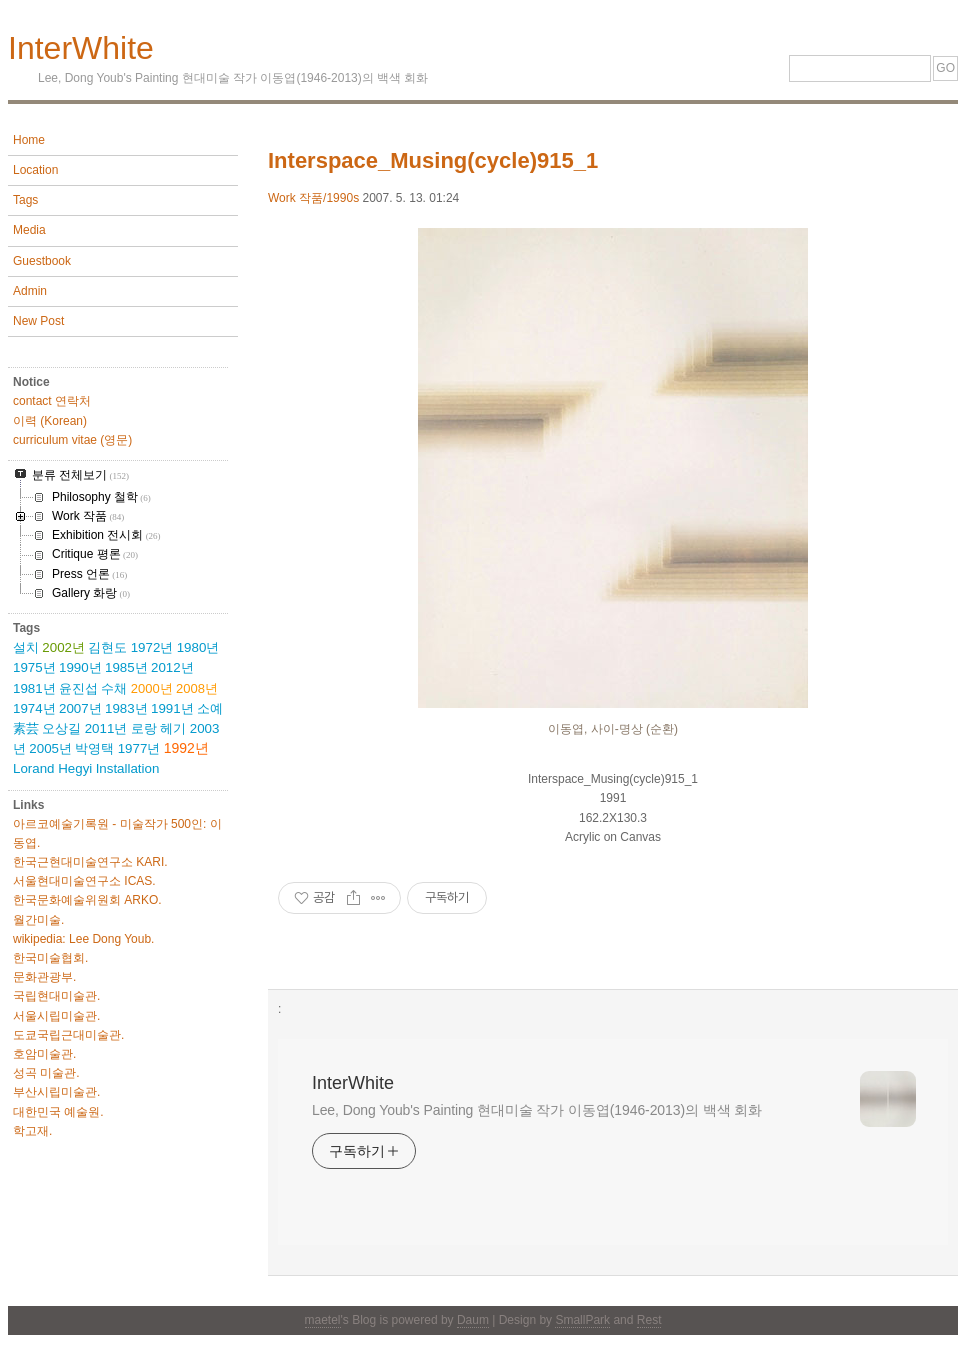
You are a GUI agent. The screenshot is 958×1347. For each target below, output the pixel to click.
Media (29, 230)
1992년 (186, 748)
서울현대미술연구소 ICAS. (84, 881)
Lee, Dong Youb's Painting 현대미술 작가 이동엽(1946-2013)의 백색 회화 (537, 1110)
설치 (26, 647)
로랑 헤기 (159, 728)
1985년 (126, 667)
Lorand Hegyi (52, 768)
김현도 (107, 647)
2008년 (197, 688)
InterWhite (81, 48)
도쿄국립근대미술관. (68, 1035)
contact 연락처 (52, 401)
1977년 (139, 748)
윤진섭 (78, 688)
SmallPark (582, 1320)
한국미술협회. (50, 958)
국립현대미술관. (56, 996)
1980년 (198, 647)
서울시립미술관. (56, 1016)
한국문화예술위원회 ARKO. (87, 900)
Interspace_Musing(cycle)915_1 (433, 160)
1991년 (172, 708)
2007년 (80, 708)
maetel (323, 1320)
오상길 (61, 728)
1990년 (80, 667)
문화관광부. (44, 977)
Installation (128, 768)
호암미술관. (44, 1054)
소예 (210, 708)
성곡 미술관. (46, 1073)
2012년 (172, 667)
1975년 (34, 667)
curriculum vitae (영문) (72, 440)
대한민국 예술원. (58, 1112)
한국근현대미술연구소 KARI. (90, 862)
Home (29, 140)
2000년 (152, 688)
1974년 (34, 708)
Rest (649, 1320)
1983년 (126, 708)
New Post (38, 321)
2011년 (106, 728)
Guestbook (42, 261)
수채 (114, 688)
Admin (30, 291)
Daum (473, 1320)
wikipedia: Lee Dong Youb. (83, 939)
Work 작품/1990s (313, 198)
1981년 (34, 688)
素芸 (26, 728)
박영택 (94, 748)
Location (35, 170)
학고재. (32, 1131)
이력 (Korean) (50, 421)
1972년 (152, 647)
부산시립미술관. (56, 1092)
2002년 (63, 647)
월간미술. (38, 920)
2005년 (50, 748)
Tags (25, 200)
